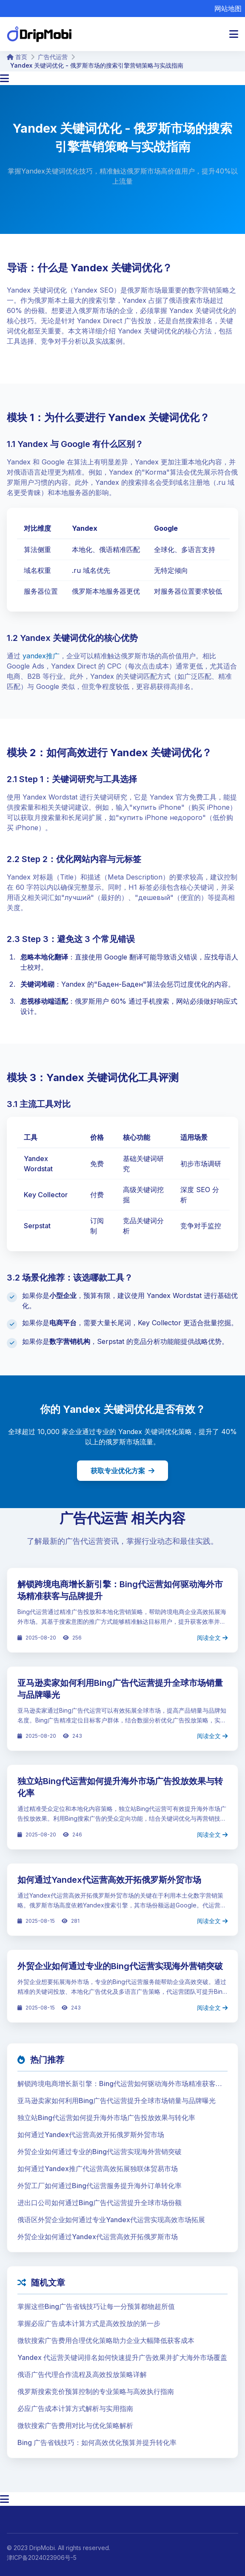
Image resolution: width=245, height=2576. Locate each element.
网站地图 (228, 8)
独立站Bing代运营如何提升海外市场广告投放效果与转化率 (106, 2117)
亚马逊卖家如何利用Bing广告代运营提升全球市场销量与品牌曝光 (116, 2100)
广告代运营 (53, 56)
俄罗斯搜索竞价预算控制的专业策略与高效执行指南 (95, 2391)
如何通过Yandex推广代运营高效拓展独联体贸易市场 (97, 2168)
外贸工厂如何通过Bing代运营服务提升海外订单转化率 (99, 2185)
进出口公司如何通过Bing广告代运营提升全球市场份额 (99, 2202)
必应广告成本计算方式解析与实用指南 (75, 2408)
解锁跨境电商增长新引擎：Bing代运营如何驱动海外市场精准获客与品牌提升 (119, 2084)
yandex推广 (41, 656)
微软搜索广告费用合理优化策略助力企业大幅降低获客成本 (105, 2340)
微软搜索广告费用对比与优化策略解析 (75, 2425)
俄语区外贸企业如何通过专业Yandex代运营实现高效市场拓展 (111, 2219)
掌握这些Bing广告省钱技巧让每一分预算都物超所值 (96, 2306)
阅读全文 (212, 1637)
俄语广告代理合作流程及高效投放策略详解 (82, 2374)
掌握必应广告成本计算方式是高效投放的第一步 (88, 2323)
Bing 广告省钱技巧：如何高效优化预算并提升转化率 (97, 2442)
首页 (17, 56)
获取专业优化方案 (122, 1470)
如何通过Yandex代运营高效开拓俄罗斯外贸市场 (109, 1880)
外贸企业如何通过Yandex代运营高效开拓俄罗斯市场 (97, 2236)
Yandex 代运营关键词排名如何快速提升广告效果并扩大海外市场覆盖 (122, 2357)
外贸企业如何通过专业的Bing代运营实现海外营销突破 (120, 1966)
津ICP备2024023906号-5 (42, 2557)
